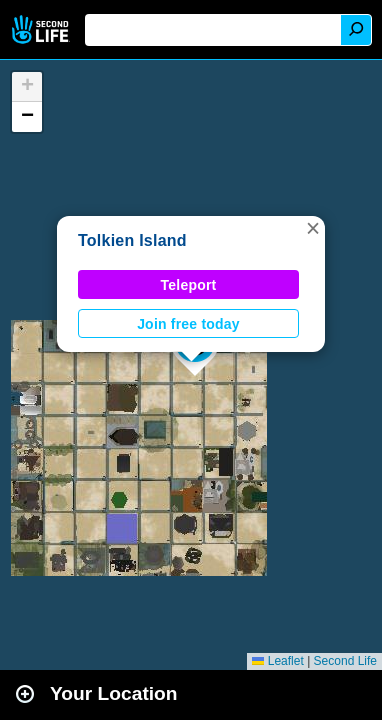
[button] (313, 228)
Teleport (189, 285)
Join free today (188, 324)
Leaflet (277, 661)
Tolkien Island (132, 240)
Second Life (42, 29)
